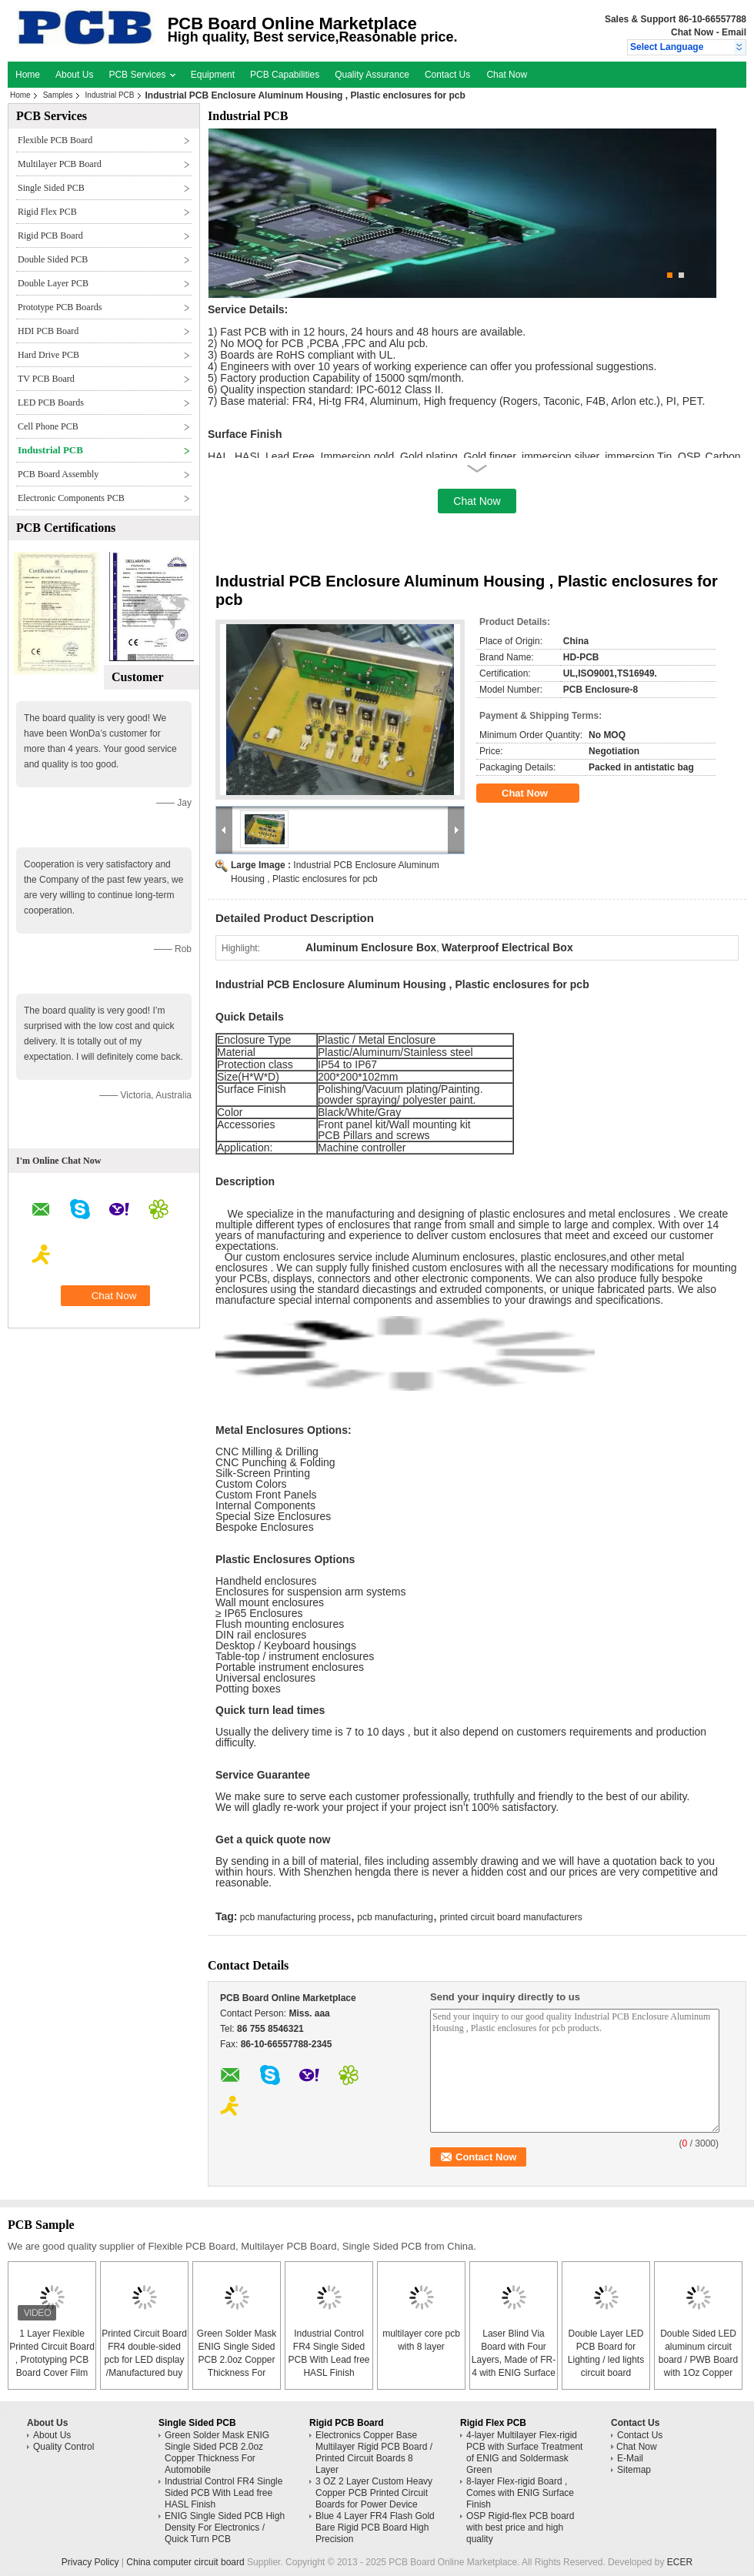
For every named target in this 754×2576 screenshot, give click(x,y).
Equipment (213, 74)
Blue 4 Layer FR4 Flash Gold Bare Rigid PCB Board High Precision (375, 2527)
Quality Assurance (372, 74)
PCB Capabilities (284, 74)
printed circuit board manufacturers (510, 1917)
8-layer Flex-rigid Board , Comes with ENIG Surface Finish (520, 2493)
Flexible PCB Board (55, 140)
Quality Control (63, 2446)
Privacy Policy (90, 2562)
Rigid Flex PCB (47, 211)
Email (734, 32)
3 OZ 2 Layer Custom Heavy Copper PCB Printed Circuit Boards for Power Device (373, 2493)
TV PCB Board (46, 378)
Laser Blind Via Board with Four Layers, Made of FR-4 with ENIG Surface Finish (513, 2359)
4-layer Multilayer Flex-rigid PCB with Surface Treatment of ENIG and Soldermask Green (524, 2452)
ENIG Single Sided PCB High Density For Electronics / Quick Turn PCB (225, 2527)
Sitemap (634, 2469)
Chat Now (692, 32)
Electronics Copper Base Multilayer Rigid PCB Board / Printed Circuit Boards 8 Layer (373, 2452)
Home (27, 74)
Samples (58, 95)
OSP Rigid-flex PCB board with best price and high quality (520, 2527)
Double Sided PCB (53, 259)
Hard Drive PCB (48, 354)
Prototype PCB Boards (60, 307)
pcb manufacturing (395, 1917)
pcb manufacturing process (295, 1917)
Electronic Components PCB (71, 498)
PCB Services (141, 74)
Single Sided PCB (51, 187)
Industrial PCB (110, 95)
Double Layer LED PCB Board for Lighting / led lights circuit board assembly (606, 2359)
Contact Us (447, 74)
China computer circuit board (185, 2562)
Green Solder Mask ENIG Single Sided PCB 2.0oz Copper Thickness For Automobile (236, 2359)
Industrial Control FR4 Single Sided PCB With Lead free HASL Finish (223, 2493)
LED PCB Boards (51, 402)
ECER (679, 2562)
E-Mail (630, 2458)
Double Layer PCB (53, 283)
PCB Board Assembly (58, 474)
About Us (74, 74)
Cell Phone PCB (48, 426)
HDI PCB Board (48, 331)
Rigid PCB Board (50, 235)
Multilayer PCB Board (60, 164)
